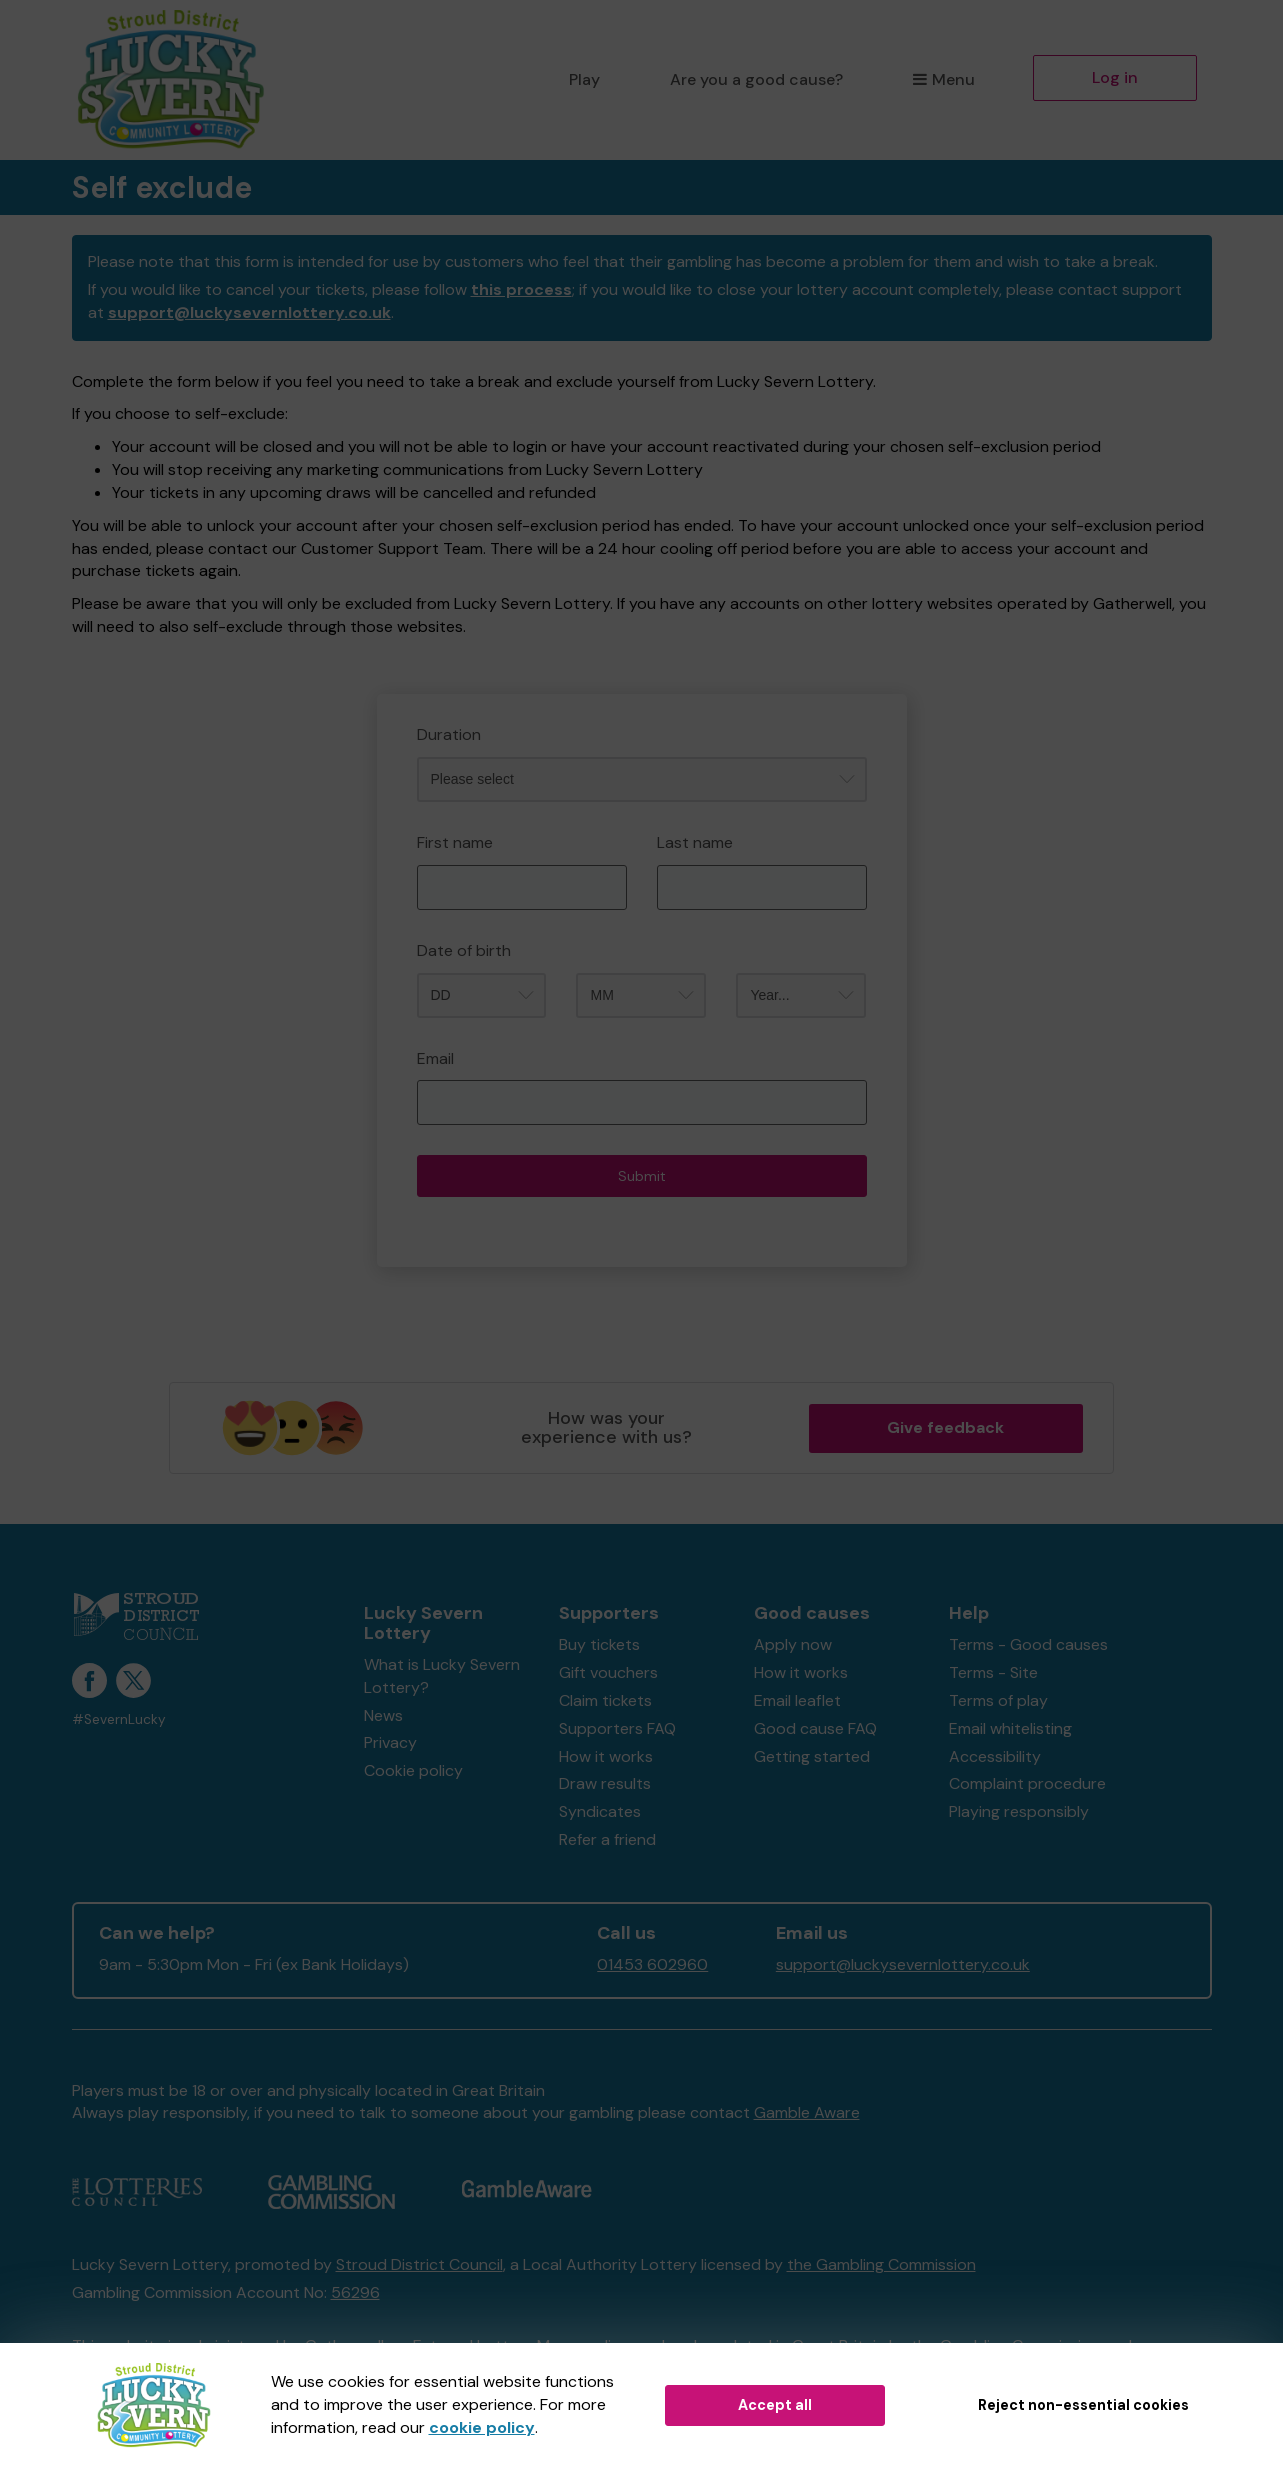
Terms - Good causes (1028, 1644)
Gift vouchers (608, 1672)
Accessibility (995, 1756)
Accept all (775, 2405)
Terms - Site (993, 1672)
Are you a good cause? (756, 79)
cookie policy (482, 2427)
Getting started (812, 1756)
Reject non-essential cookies (1083, 2405)
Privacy (390, 1742)
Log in (1115, 77)
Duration (449, 734)
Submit (642, 1176)
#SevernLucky (119, 1719)
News (383, 1715)
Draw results (605, 1783)
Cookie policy (413, 1770)
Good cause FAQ (815, 1728)
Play (584, 79)
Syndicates (600, 1811)
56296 (355, 2292)
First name (455, 842)
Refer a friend (607, 1839)
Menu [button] (943, 79)
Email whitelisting (1010, 1728)
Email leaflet (797, 1700)
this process (521, 289)
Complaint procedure (1027, 1783)
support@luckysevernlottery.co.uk (249, 312)
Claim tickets (605, 1700)
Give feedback (945, 1427)
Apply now (793, 1644)
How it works (606, 1756)
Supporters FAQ (617, 1728)
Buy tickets (599, 1644)
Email (435, 1058)
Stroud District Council (419, 2264)
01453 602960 (652, 1964)
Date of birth (464, 950)
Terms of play (998, 1700)
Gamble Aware (807, 2112)
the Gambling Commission (881, 2264)
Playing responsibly (1019, 1811)
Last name (695, 842)
